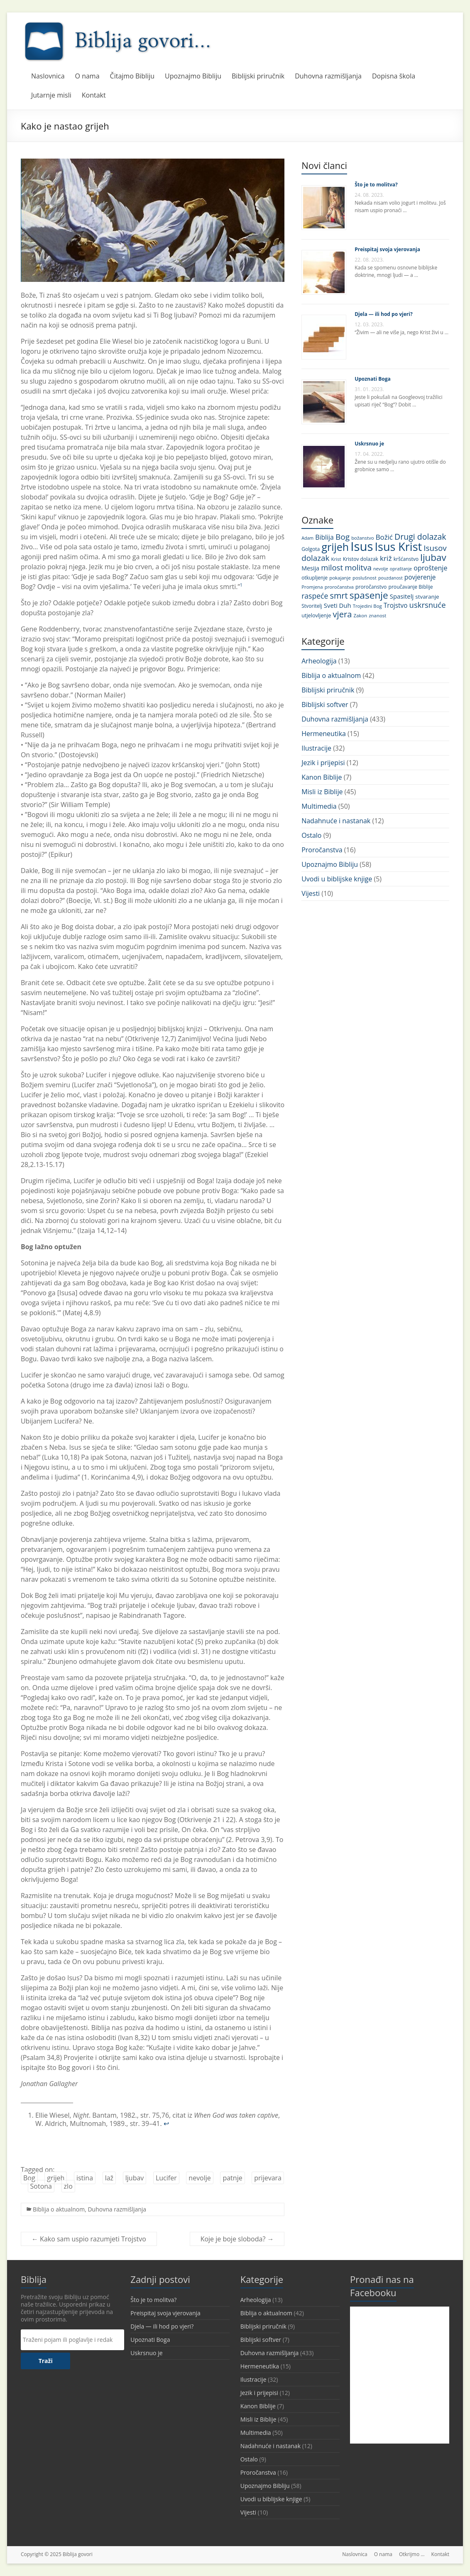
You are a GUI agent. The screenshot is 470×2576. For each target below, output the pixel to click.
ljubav (134, 2177)
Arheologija (318, 660)
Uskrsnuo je (369, 443)
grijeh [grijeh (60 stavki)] (335, 547)
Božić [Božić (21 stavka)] (384, 537)
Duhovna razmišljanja (328, 76)
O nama (87, 76)
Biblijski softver (324, 704)
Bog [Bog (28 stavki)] (342, 536)
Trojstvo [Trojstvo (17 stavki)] (396, 605)
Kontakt (94, 95)
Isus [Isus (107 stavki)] (361, 546)
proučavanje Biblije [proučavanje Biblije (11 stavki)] (410, 586)
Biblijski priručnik (258, 76)
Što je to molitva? (376, 184)
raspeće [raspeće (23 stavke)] (314, 596)
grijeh (55, 2177)
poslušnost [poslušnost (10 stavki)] (364, 578)
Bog (29, 2177)
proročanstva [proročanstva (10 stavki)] (339, 587)
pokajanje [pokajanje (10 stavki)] (340, 578)
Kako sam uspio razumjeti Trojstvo (89, 2238)
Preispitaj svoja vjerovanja (387, 249)
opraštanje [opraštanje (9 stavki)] (401, 569)
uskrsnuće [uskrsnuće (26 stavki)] (427, 604)
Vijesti (310, 893)
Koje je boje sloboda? (237, 2238)
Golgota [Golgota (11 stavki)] (310, 549)
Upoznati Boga (373, 378)
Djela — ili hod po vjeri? (383, 314)
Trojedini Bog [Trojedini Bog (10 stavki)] (367, 606)
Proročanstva (322, 849)
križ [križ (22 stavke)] (386, 558)
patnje (232, 2177)
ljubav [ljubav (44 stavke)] (433, 557)
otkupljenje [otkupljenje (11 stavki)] (314, 577)
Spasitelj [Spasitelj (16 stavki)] (402, 596)
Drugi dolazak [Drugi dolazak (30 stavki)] (420, 536)
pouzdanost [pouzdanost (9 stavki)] (390, 578)
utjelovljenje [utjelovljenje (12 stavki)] (316, 615)
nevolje (199, 2177)
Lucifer (166, 2177)
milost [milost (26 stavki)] (332, 567)
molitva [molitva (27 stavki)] (358, 567)
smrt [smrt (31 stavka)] (339, 595)
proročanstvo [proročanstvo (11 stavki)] (371, 586)
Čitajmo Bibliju (132, 76)
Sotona (41, 2186)
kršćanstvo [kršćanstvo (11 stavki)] (406, 559)
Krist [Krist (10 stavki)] (336, 559)
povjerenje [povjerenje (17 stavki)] (420, 577)
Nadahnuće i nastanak (335, 820)
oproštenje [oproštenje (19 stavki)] (430, 567)
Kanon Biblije (321, 777)
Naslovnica (48, 76)
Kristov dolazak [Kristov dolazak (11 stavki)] (360, 559)
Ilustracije (316, 748)
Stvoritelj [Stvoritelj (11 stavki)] (311, 605)
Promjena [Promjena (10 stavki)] (312, 587)
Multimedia (319, 806)
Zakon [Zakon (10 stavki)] (360, 615)
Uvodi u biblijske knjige (336, 878)
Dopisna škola (393, 76)
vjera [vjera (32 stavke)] (342, 614)
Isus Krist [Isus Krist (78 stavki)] (398, 546)
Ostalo (311, 835)
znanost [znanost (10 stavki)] (377, 615)
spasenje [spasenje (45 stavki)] (369, 595)
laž (109, 2177)
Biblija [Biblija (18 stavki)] (324, 537)
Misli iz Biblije (322, 791)
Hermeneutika (323, 733)
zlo (68, 2186)
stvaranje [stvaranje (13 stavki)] (427, 596)
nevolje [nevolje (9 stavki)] (380, 569)
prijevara (268, 2177)
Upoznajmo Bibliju (193, 76)
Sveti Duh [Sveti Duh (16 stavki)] (337, 605)
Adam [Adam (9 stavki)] (307, 538)
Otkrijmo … (412, 2554)
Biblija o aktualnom (59, 2209)
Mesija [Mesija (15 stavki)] (310, 568)
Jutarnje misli (51, 95)
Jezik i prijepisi (323, 762)
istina (84, 2177)
